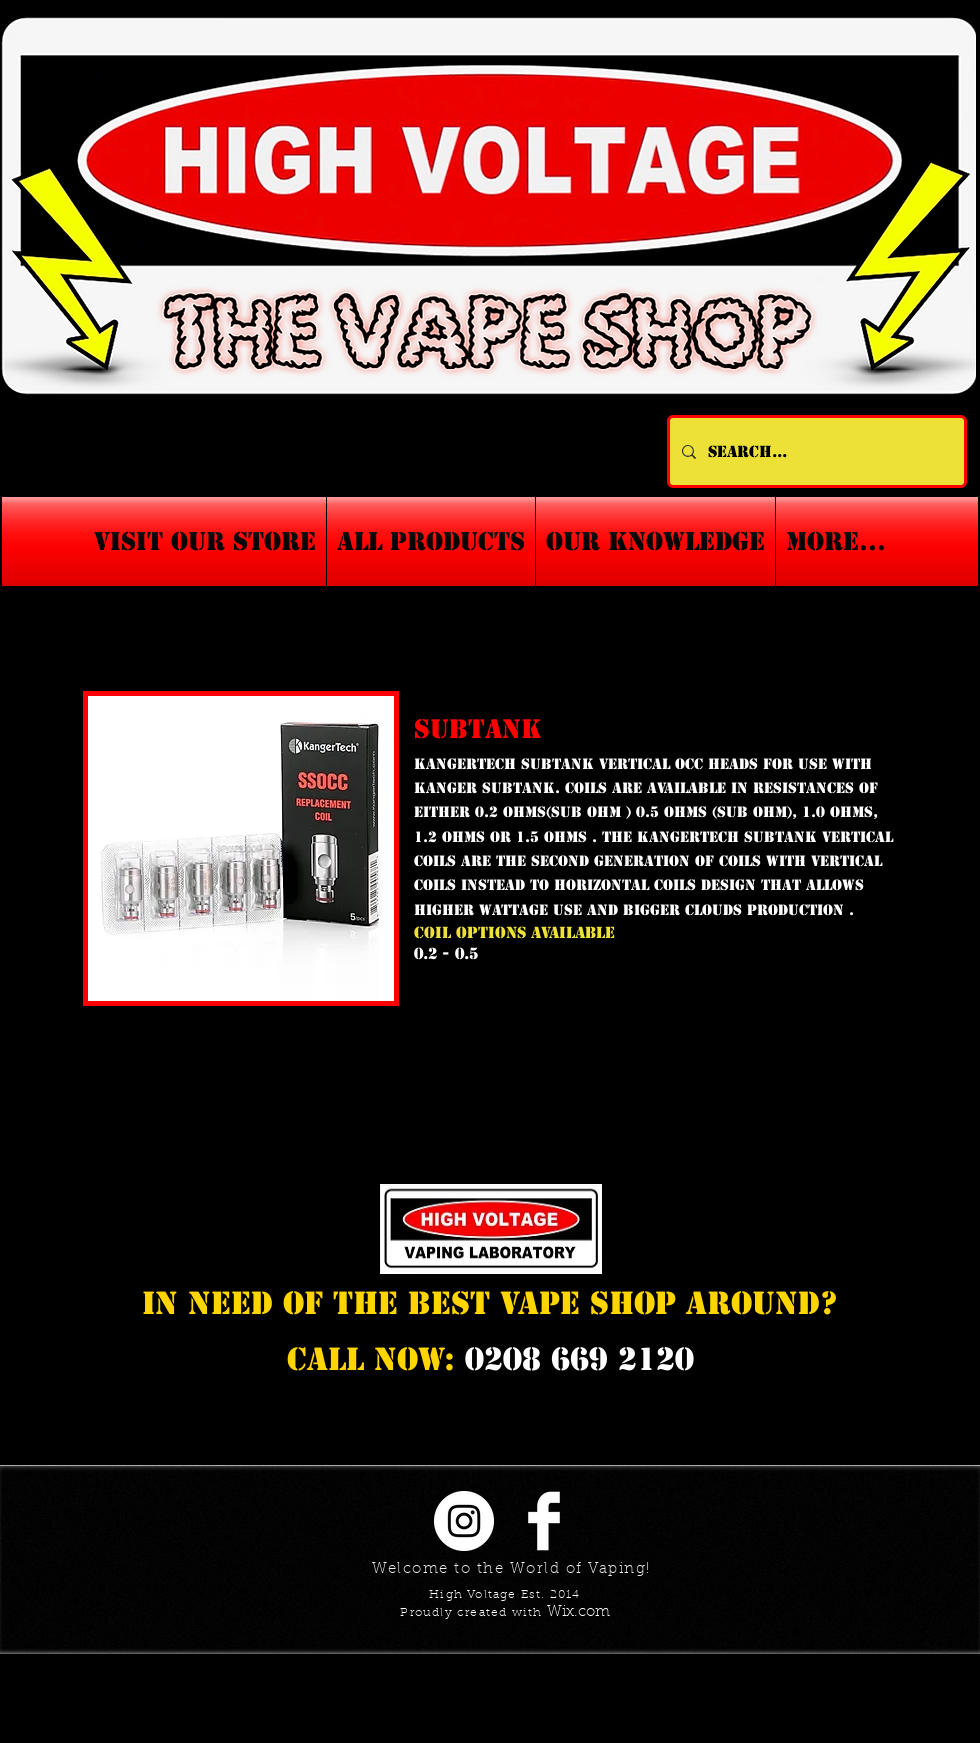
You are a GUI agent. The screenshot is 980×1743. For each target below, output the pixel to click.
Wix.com (578, 1612)
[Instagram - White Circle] (464, 1521)
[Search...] (815, 451)
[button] (655, 541)
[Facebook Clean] (544, 1521)
